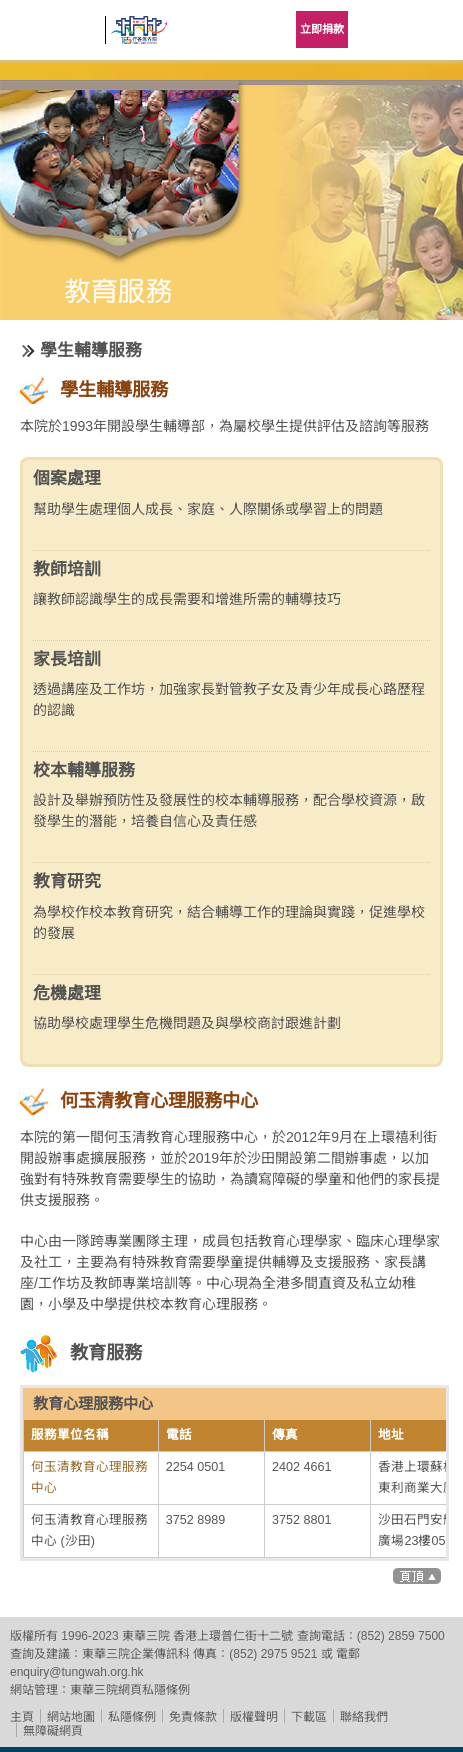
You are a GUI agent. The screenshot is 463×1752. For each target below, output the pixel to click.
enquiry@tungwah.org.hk (77, 1672)
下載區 (309, 1717)
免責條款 (193, 1717)
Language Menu (383, 30)
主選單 (433, 30)
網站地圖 (71, 1717)
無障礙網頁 (53, 1731)
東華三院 (55, 36)
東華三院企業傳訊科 (136, 1654)
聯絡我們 (364, 1717)
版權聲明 (254, 1717)
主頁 (22, 1717)
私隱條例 (132, 1717)
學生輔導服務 (91, 350)
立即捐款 (322, 29)
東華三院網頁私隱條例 (130, 1690)
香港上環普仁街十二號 (233, 1636)
